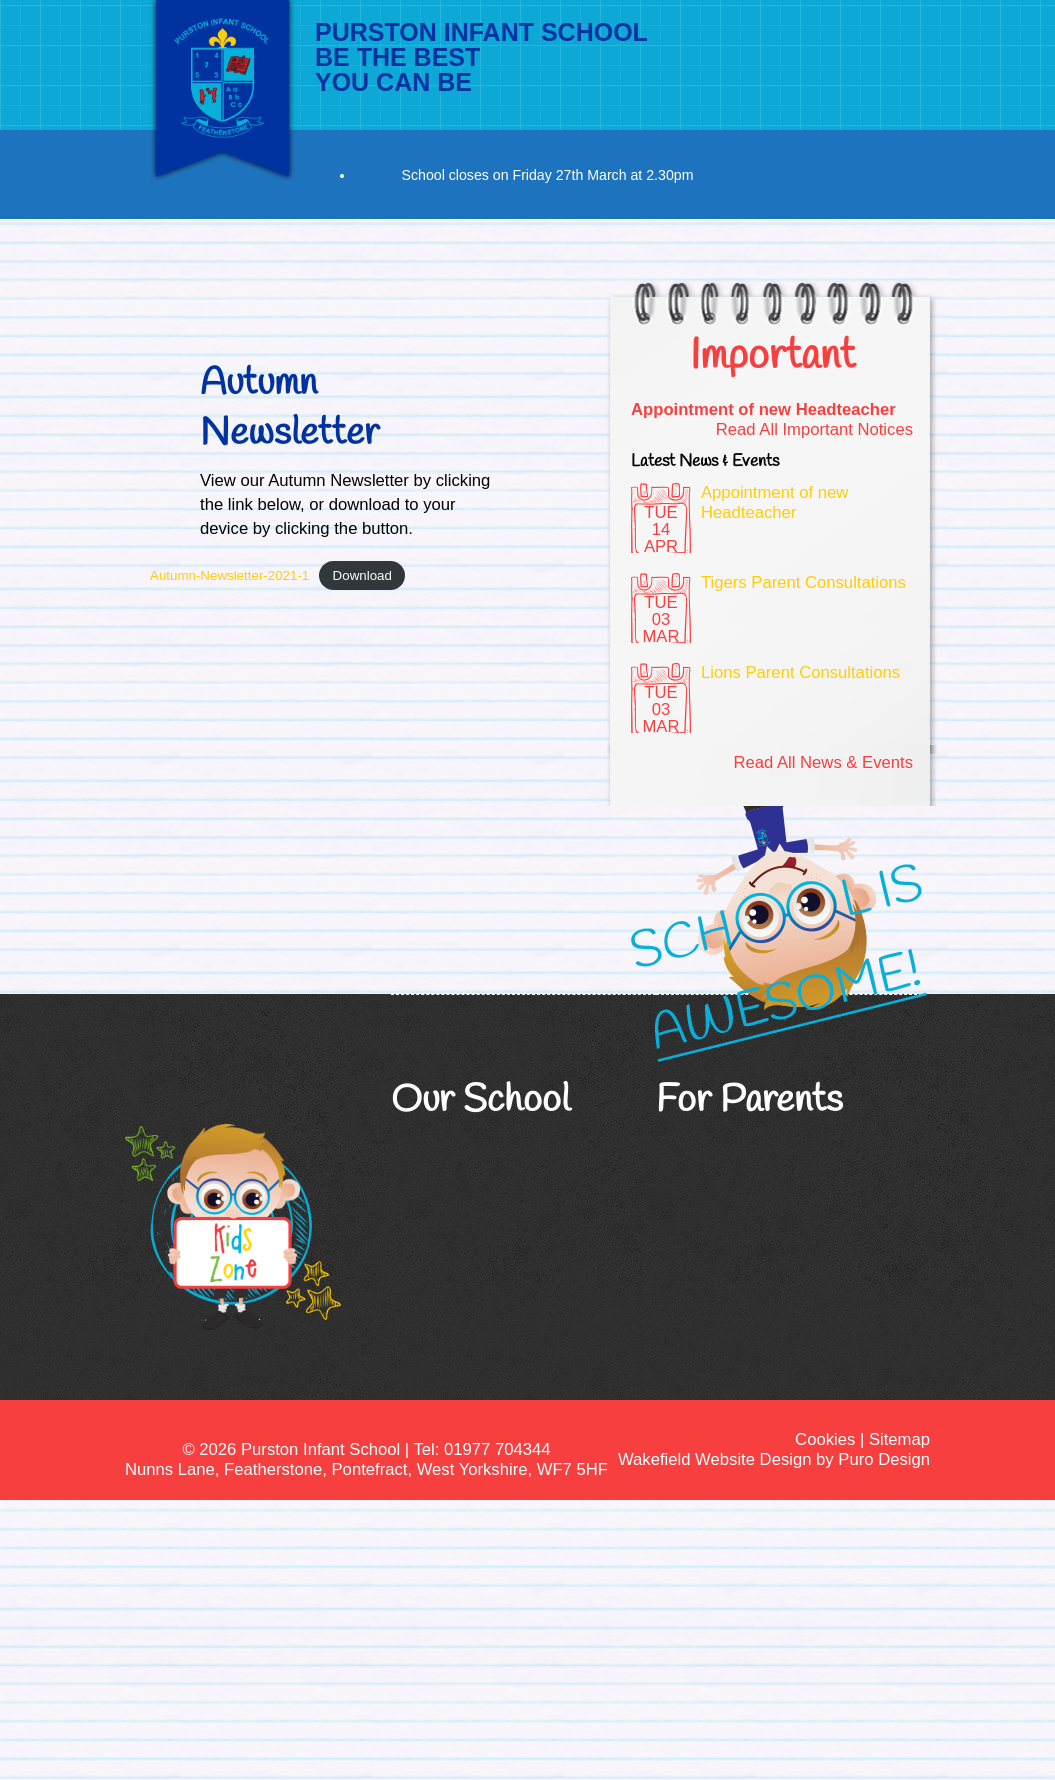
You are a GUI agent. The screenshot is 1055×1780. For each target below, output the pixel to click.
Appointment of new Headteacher (763, 409)
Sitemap (899, 1439)
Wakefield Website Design (714, 1459)
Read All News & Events (823, 762)
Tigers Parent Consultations (803, 582)
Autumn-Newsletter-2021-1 (229, 575)
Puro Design (884, 1459)
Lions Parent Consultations (800, 672)
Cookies (825, 1439)
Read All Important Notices (814, 429)
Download (362, 575)
